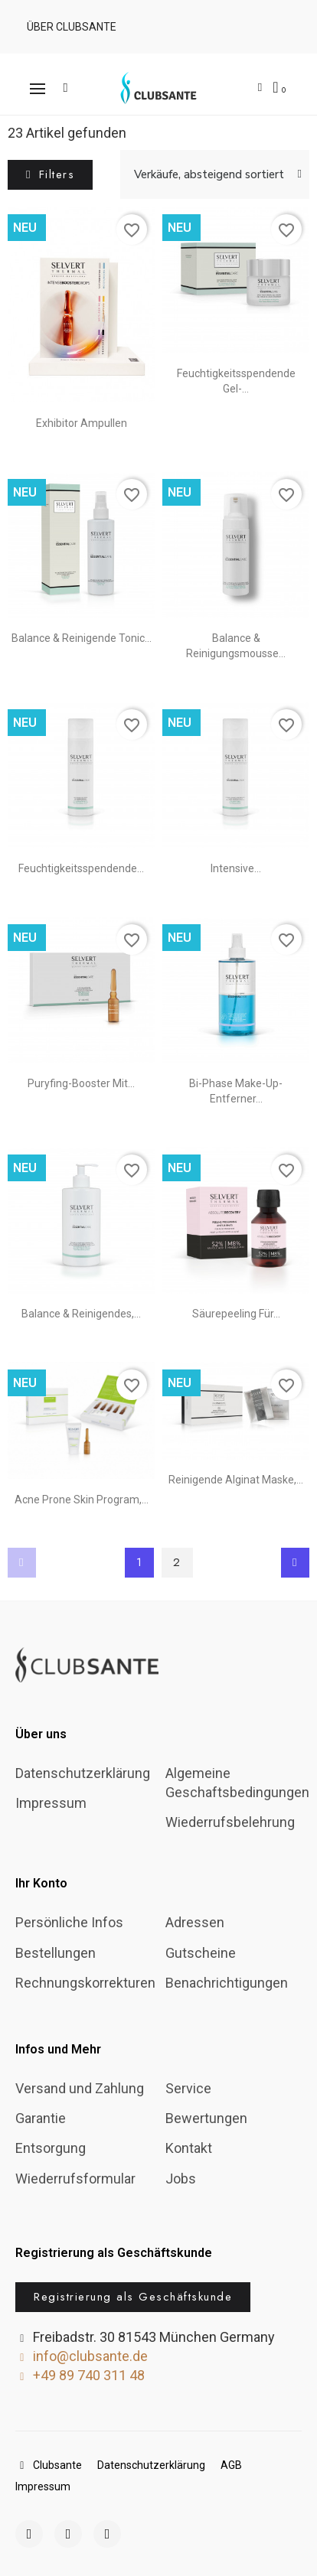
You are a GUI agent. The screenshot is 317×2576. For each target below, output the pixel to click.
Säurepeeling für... (236, 1314)
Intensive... (236, 868)
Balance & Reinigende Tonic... (81, 638)
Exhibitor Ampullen (81, 423)
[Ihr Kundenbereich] (260, 87)
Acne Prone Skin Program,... (82, 1499)
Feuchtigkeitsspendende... (81, 868)
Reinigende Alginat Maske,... (235, 1480)
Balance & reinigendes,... (81, 1314)
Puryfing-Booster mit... (81, 1083)
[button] (69, 26)
